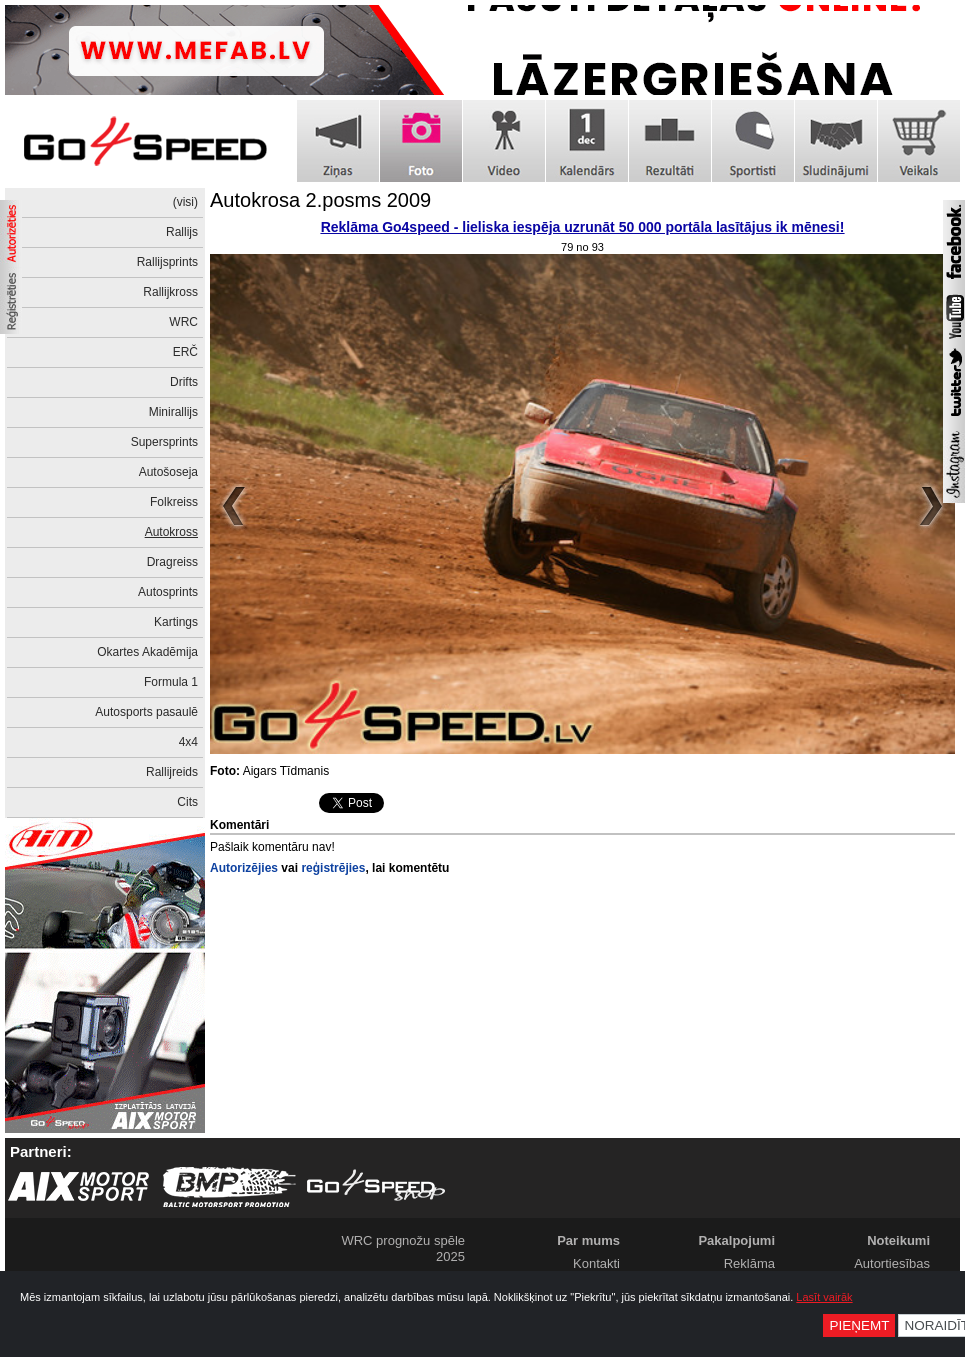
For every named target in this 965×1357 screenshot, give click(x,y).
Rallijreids (172, 772)
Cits (187, 802)
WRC (183, 322)
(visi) (185, 202)
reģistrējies (333, 868)
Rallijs (182, 232)
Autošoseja (168, 472)
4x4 (188, 742)
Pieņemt (859, 1325)
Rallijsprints (167, 262)
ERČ (185, 352)
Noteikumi (898, 1240)
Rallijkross (170, 292)
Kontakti (596, 1263)
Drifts (184, 382)
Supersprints (164, 442)
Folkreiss (174, 502)
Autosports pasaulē (146, 712)
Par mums (588, 1240)
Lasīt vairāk (824, 1297)
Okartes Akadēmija (147, 652)
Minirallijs (173, 412)
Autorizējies (244, 868)
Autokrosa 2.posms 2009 (320, 200)
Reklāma (749, 1263)
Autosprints (168, 592)
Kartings (176, 622)
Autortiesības (892, 1263)
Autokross (171, 532)
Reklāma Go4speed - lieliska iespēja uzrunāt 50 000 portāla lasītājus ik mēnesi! (583, 227)
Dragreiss (172, 562)
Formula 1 (171, 682)
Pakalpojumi (736, 1240)
